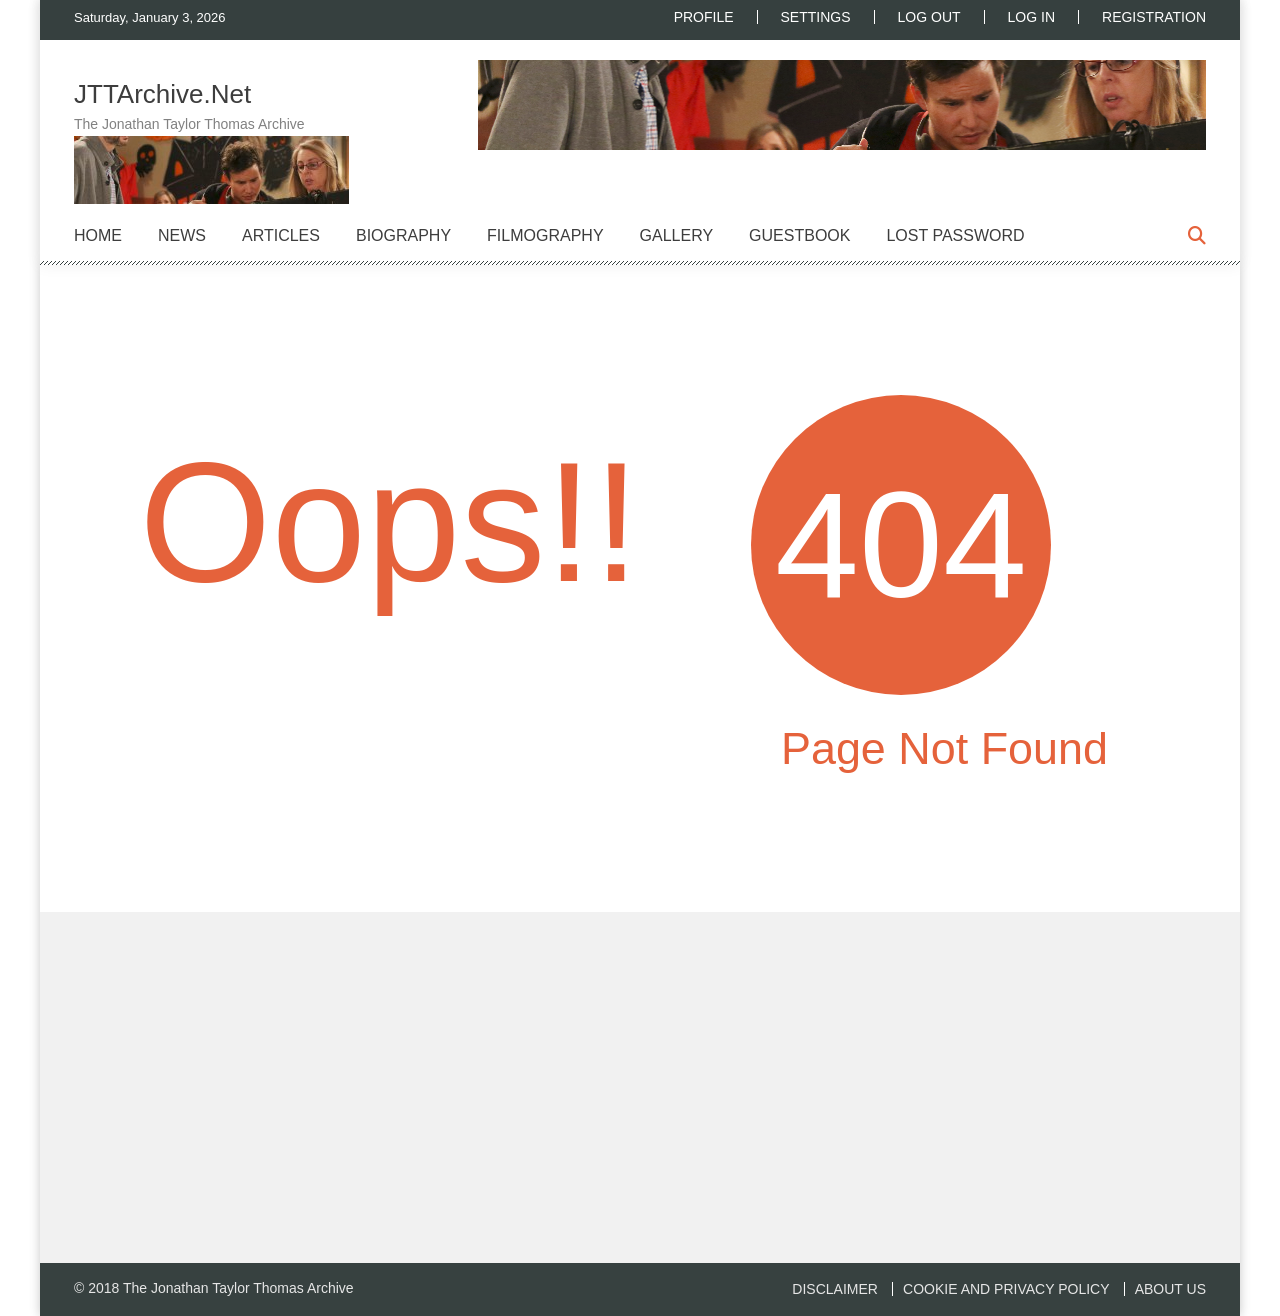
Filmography (545, 235)
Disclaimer (835, 1289)
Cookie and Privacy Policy (1006, 1289)
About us (1170, 1289)
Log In (1031, 17)
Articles (281, 235)
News (182, 235)
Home (98, 235)
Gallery (677, 235)
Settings (816, 17)
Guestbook (799, 235)
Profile (704, 17)
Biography (403, 235)
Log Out (929, 17)
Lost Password (955, 235)
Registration (1154, 17)
